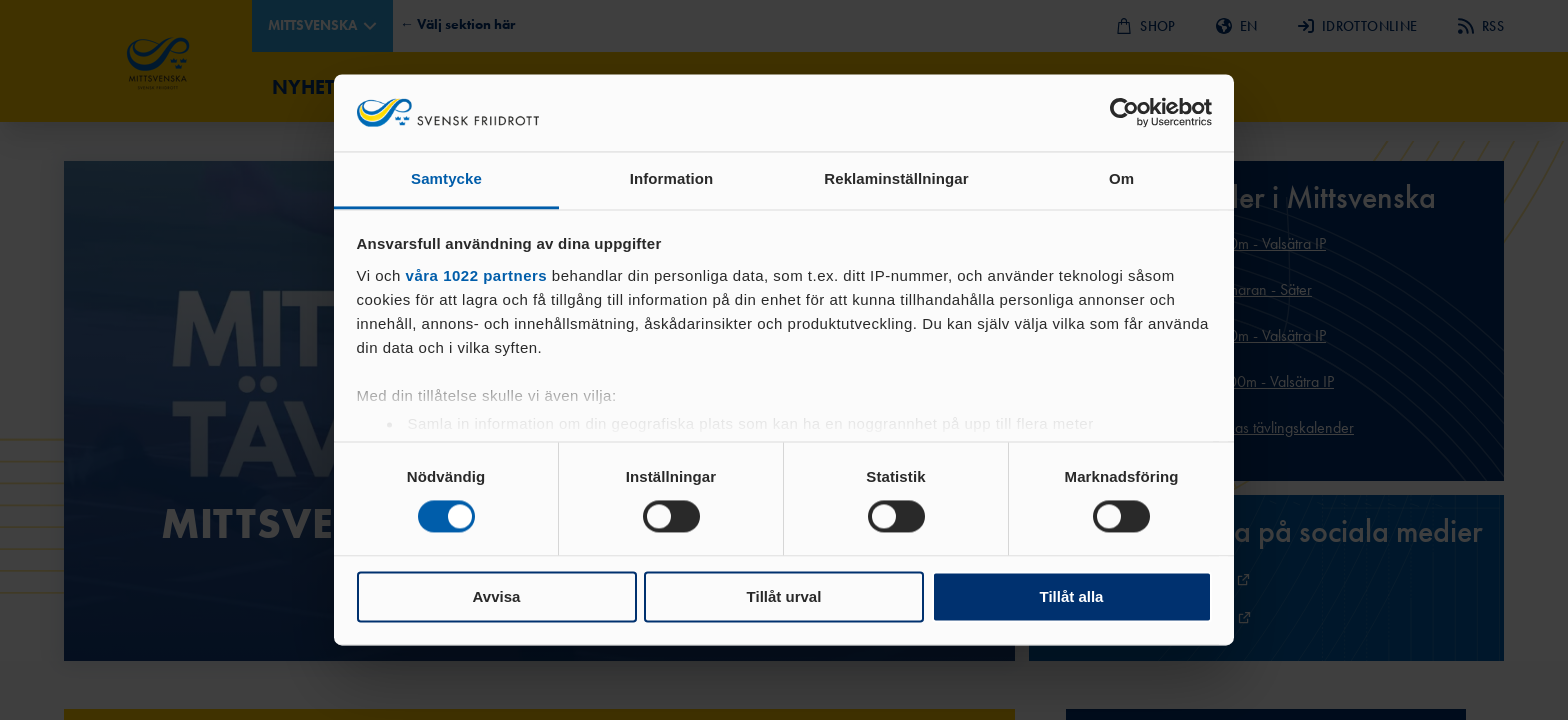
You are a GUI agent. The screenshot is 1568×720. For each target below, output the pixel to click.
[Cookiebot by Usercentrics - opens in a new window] (1124, 113)
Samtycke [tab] (446, 178)
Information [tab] (672, 178)
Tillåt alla (1072, 596)
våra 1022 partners (477, 275)
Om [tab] (1121, 178)
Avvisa (497, 596)
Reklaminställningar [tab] (896, 178)
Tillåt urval (784, 596)
